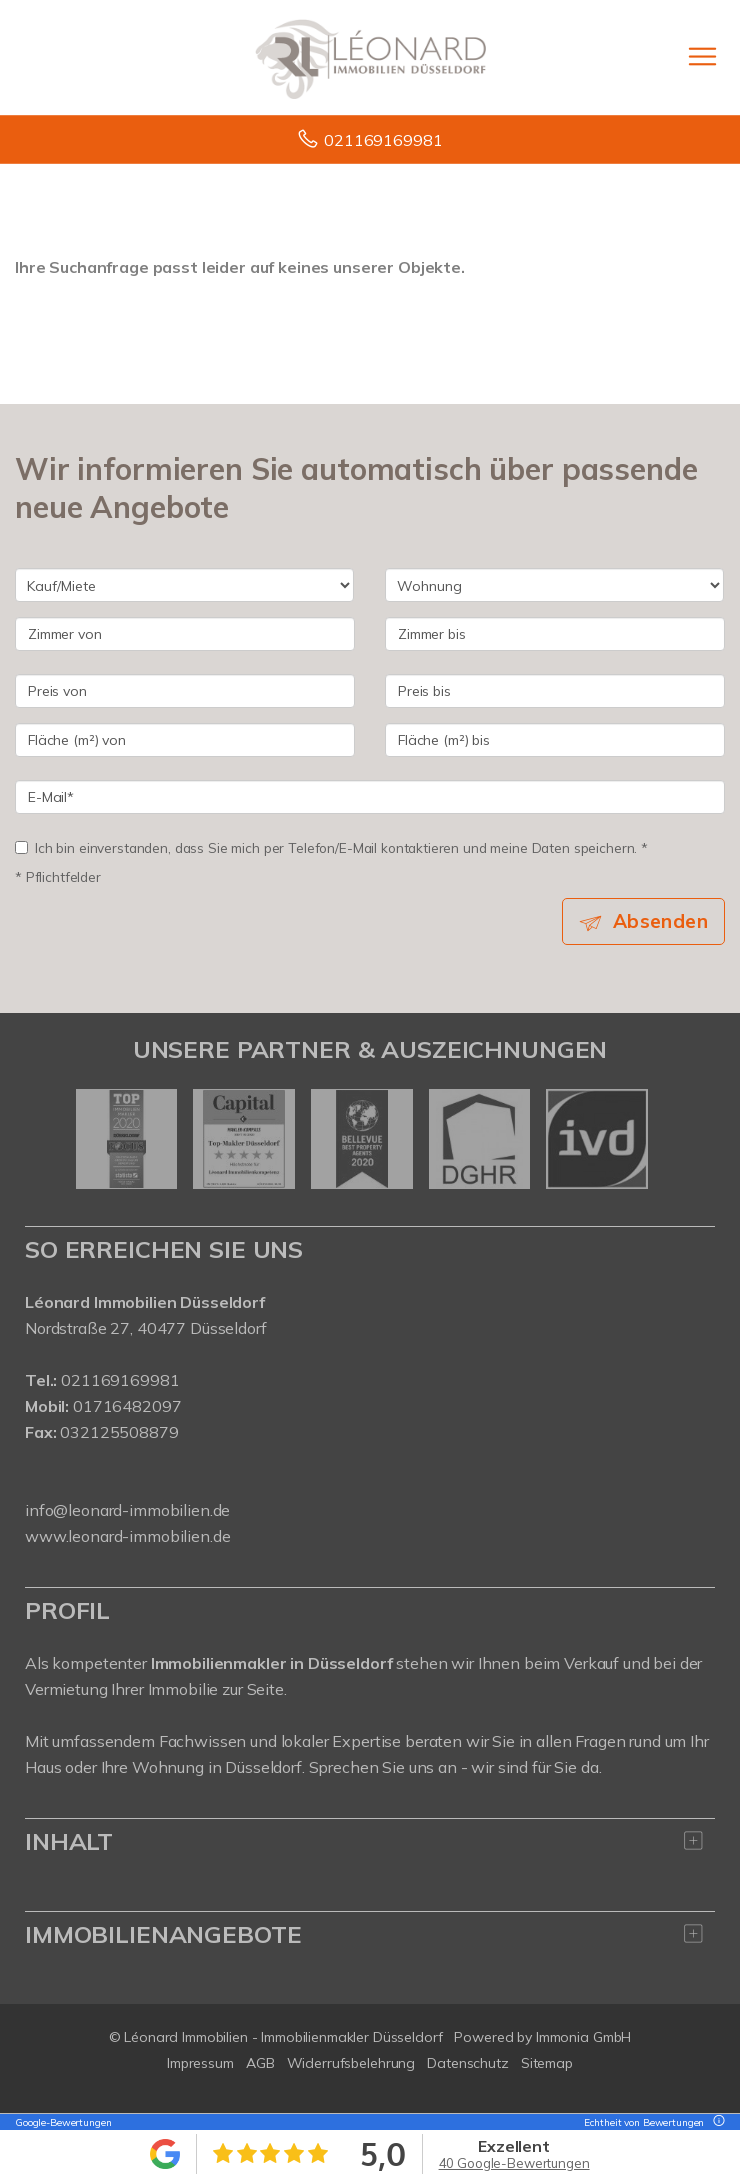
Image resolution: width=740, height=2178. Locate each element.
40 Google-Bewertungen (514, 2163)
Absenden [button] (660, 921)
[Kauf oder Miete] (184, 585)
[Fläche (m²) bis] (555, 740)
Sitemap (547, 2063)
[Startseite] (370, 57)
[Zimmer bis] (555, 634)
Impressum (200, 2063)
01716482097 (127, 1406)
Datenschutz (468, 2063)
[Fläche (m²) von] (185, 740)
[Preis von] (185, 691)
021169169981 (383, 140)
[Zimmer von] (185, 634)
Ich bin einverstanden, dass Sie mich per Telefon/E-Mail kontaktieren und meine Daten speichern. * (331, 847)
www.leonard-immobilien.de (127, 1536)
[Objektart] (554, 585)
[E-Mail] (370, 797)
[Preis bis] (555, 691)
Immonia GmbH (584, 2037)
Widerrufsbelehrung (351, 2063)
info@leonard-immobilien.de (127, 1510)
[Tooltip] (716, 2122)
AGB (260, 2063)
